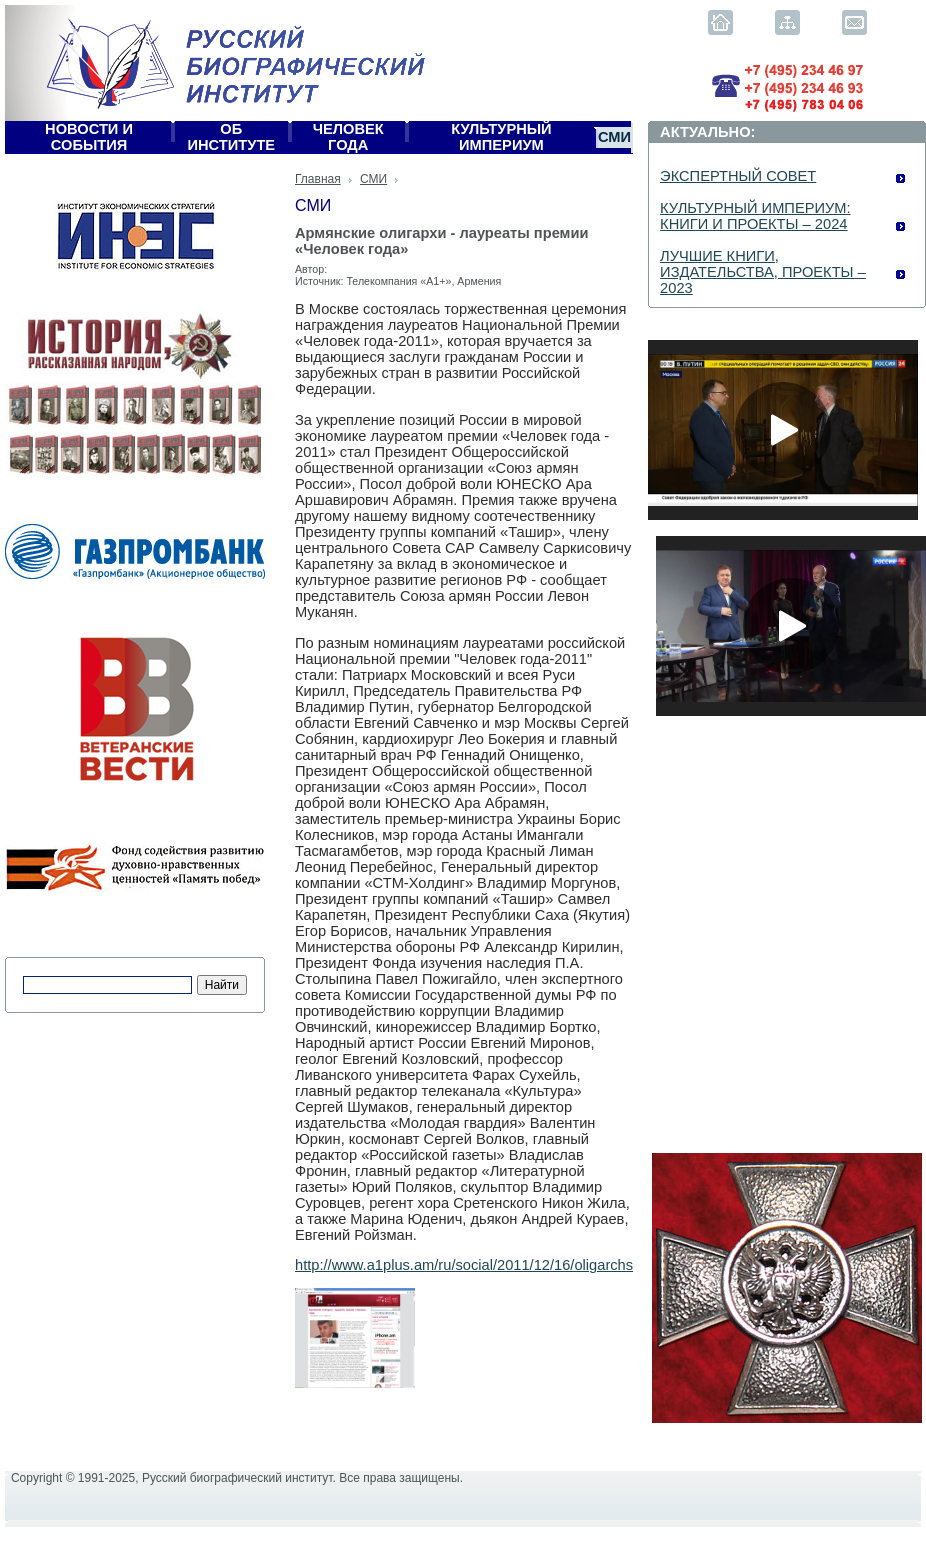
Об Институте (232, 137)
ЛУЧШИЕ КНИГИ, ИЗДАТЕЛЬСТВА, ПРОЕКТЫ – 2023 (763, 272)
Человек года (348, 137)
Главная (318, 179)
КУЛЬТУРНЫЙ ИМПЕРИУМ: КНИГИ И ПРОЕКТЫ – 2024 (755, 216)
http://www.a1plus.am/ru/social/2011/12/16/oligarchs (464, 1265)
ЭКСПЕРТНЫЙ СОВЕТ (738, 176)
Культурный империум (501, 137)
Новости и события (89, 137)
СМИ (614, 137)
